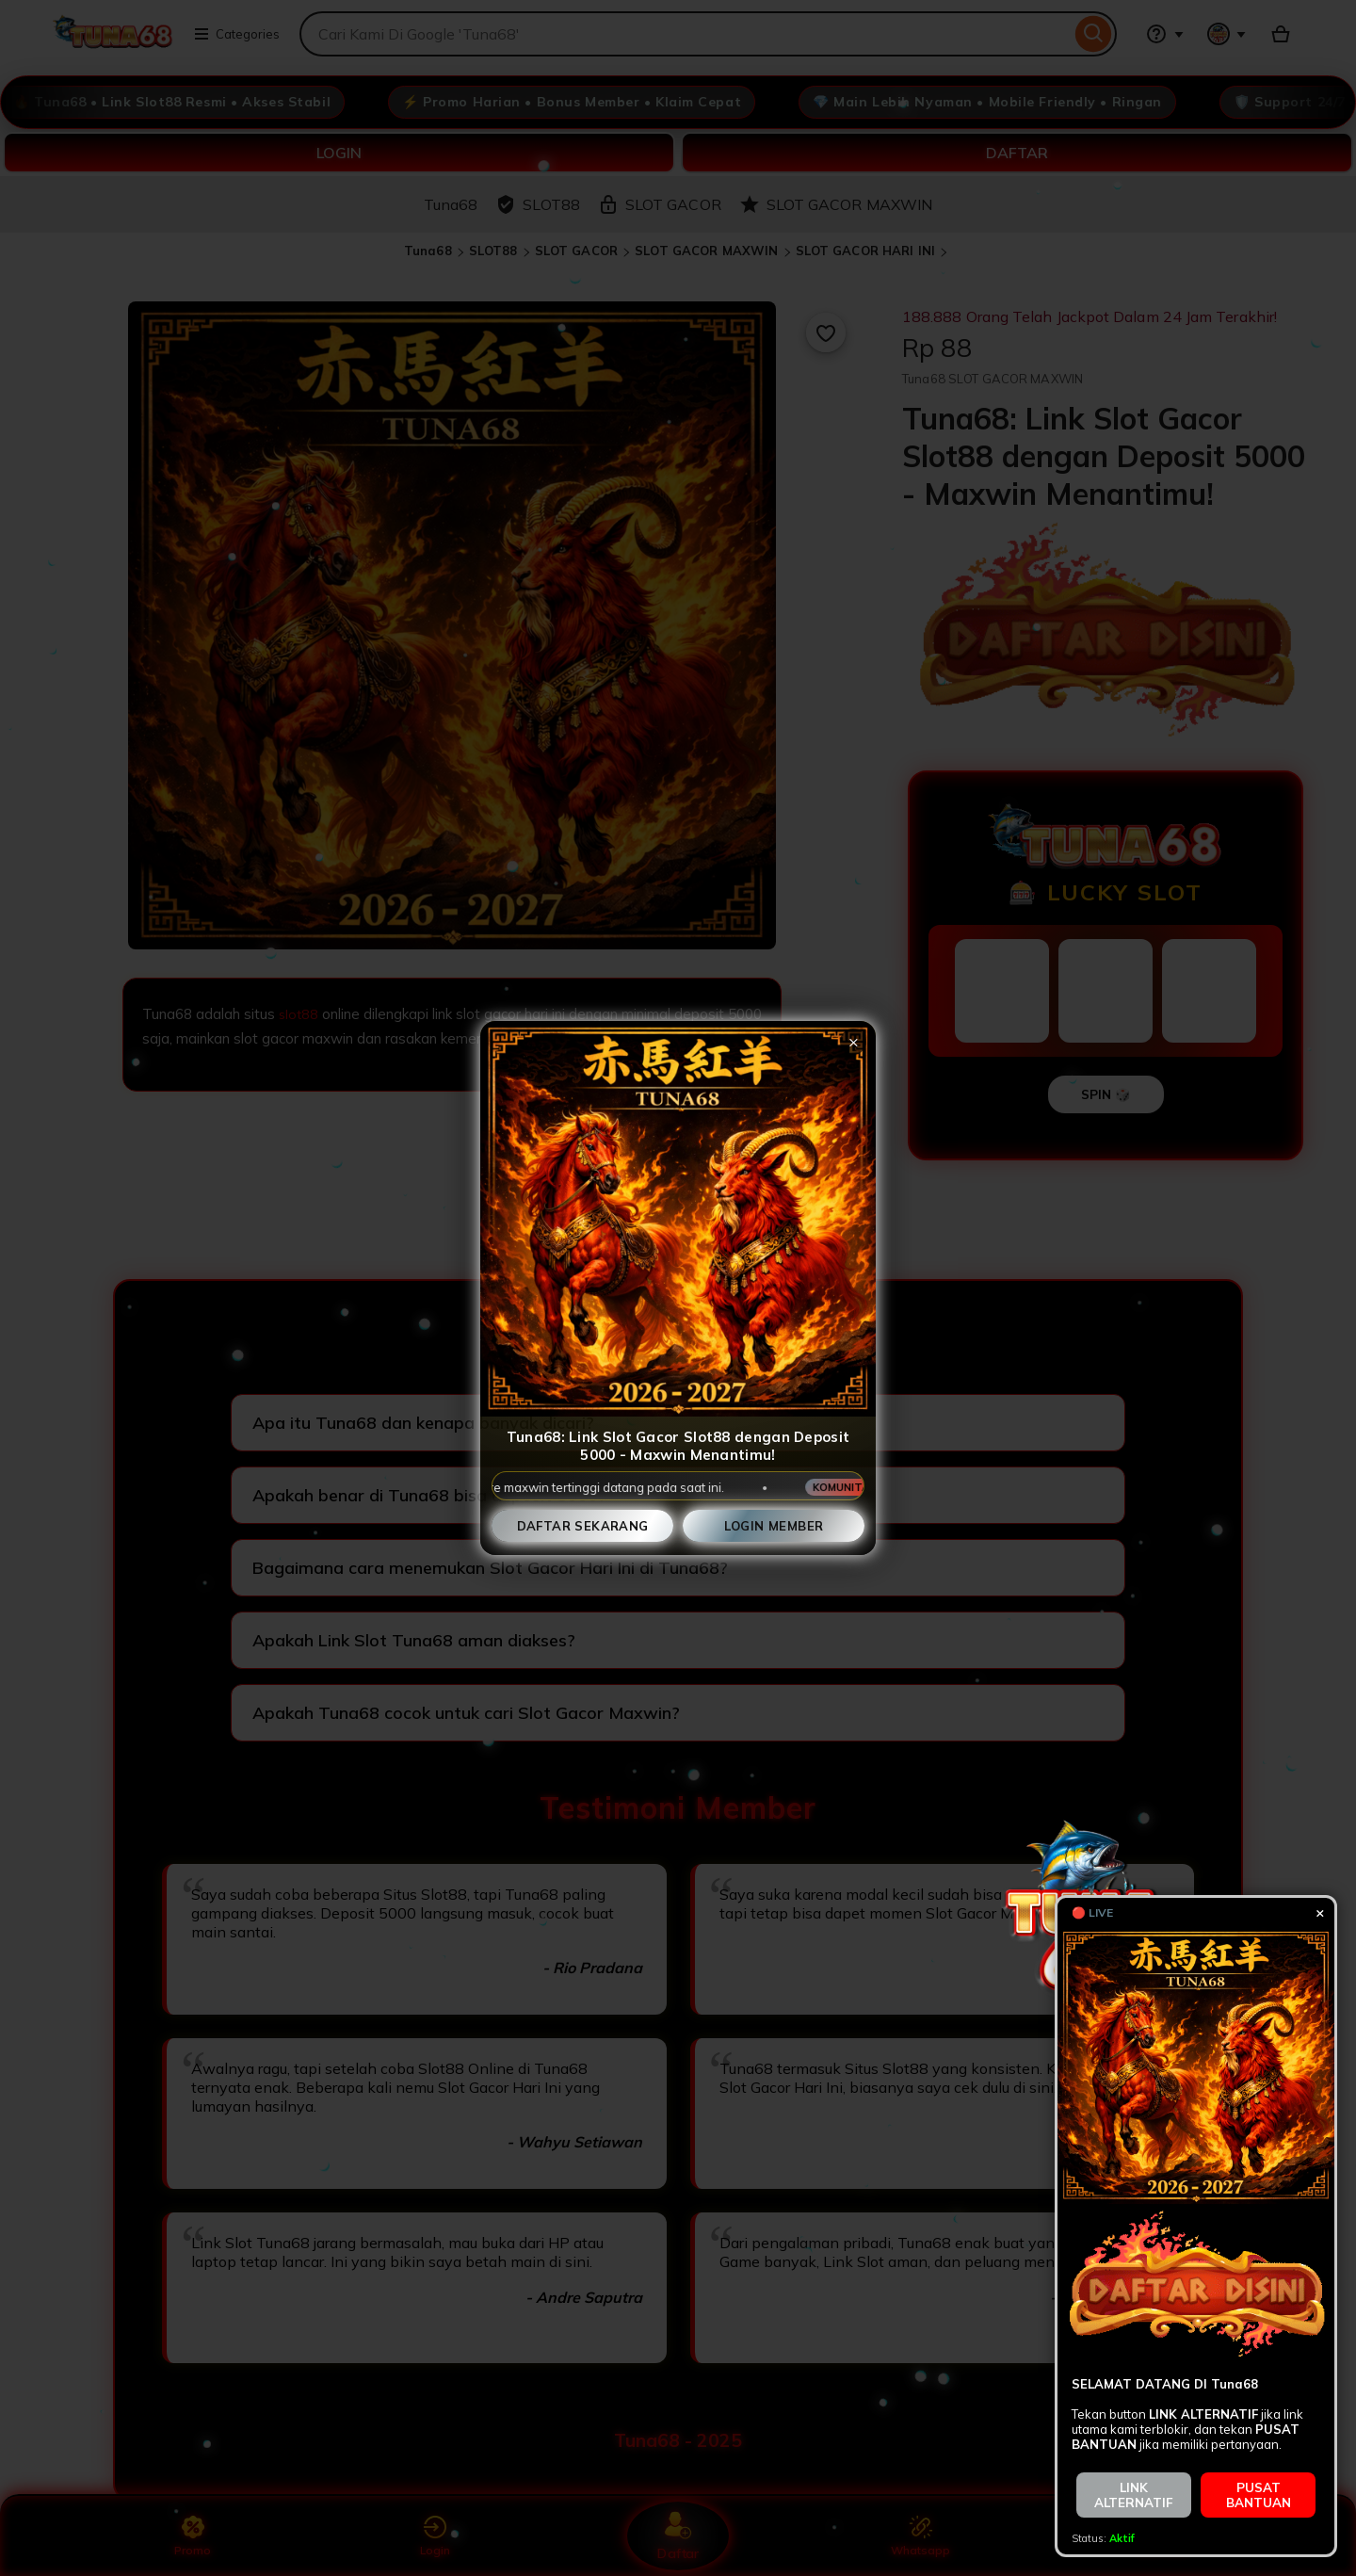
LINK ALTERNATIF (1133, 2495)
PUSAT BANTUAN (1258, 2495)
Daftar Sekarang (583, 1525)
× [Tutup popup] (853, 1041)
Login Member (774, 1525)
